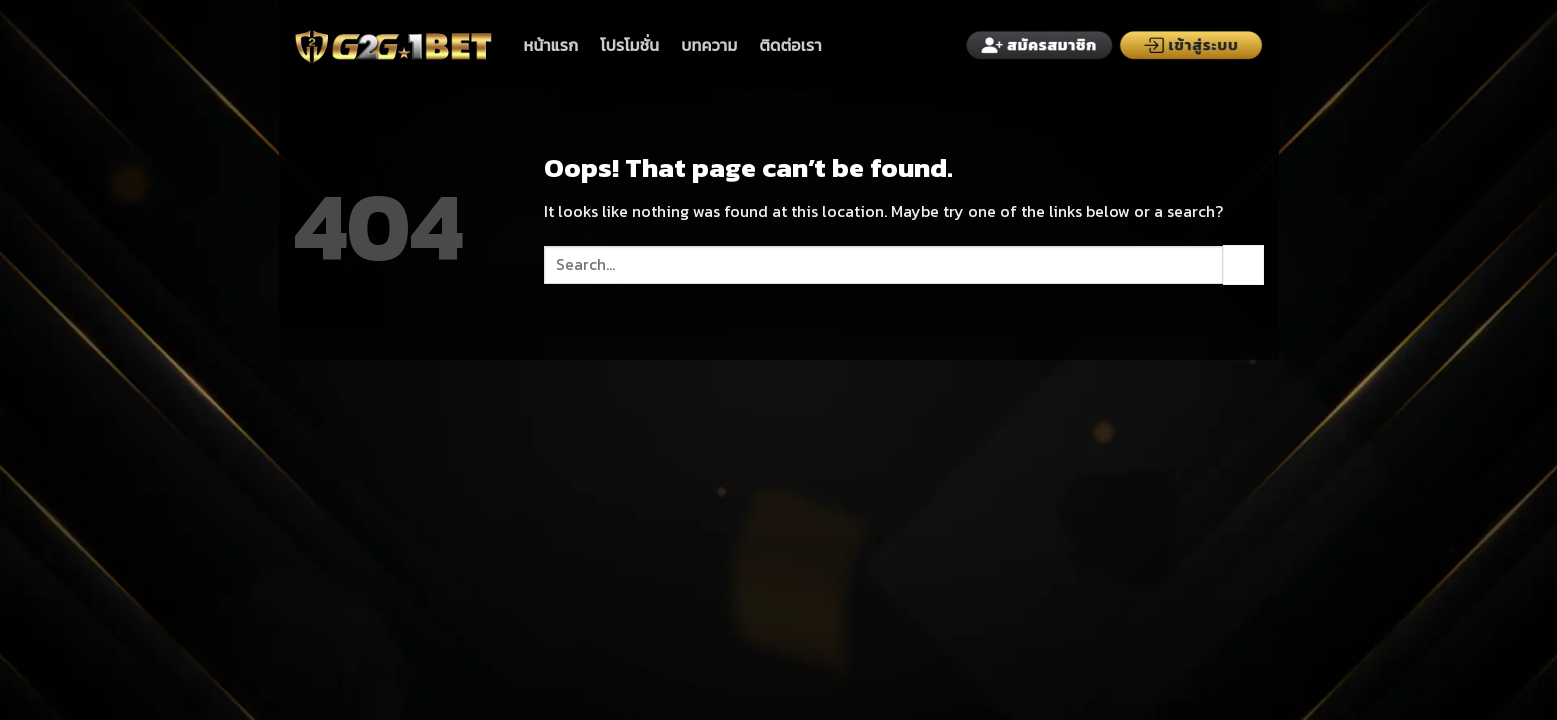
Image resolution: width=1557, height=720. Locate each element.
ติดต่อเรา (790, 45)
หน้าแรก (551, 45)
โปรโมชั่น (629, 45)
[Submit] (1243, 264)
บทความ (709, 45)
